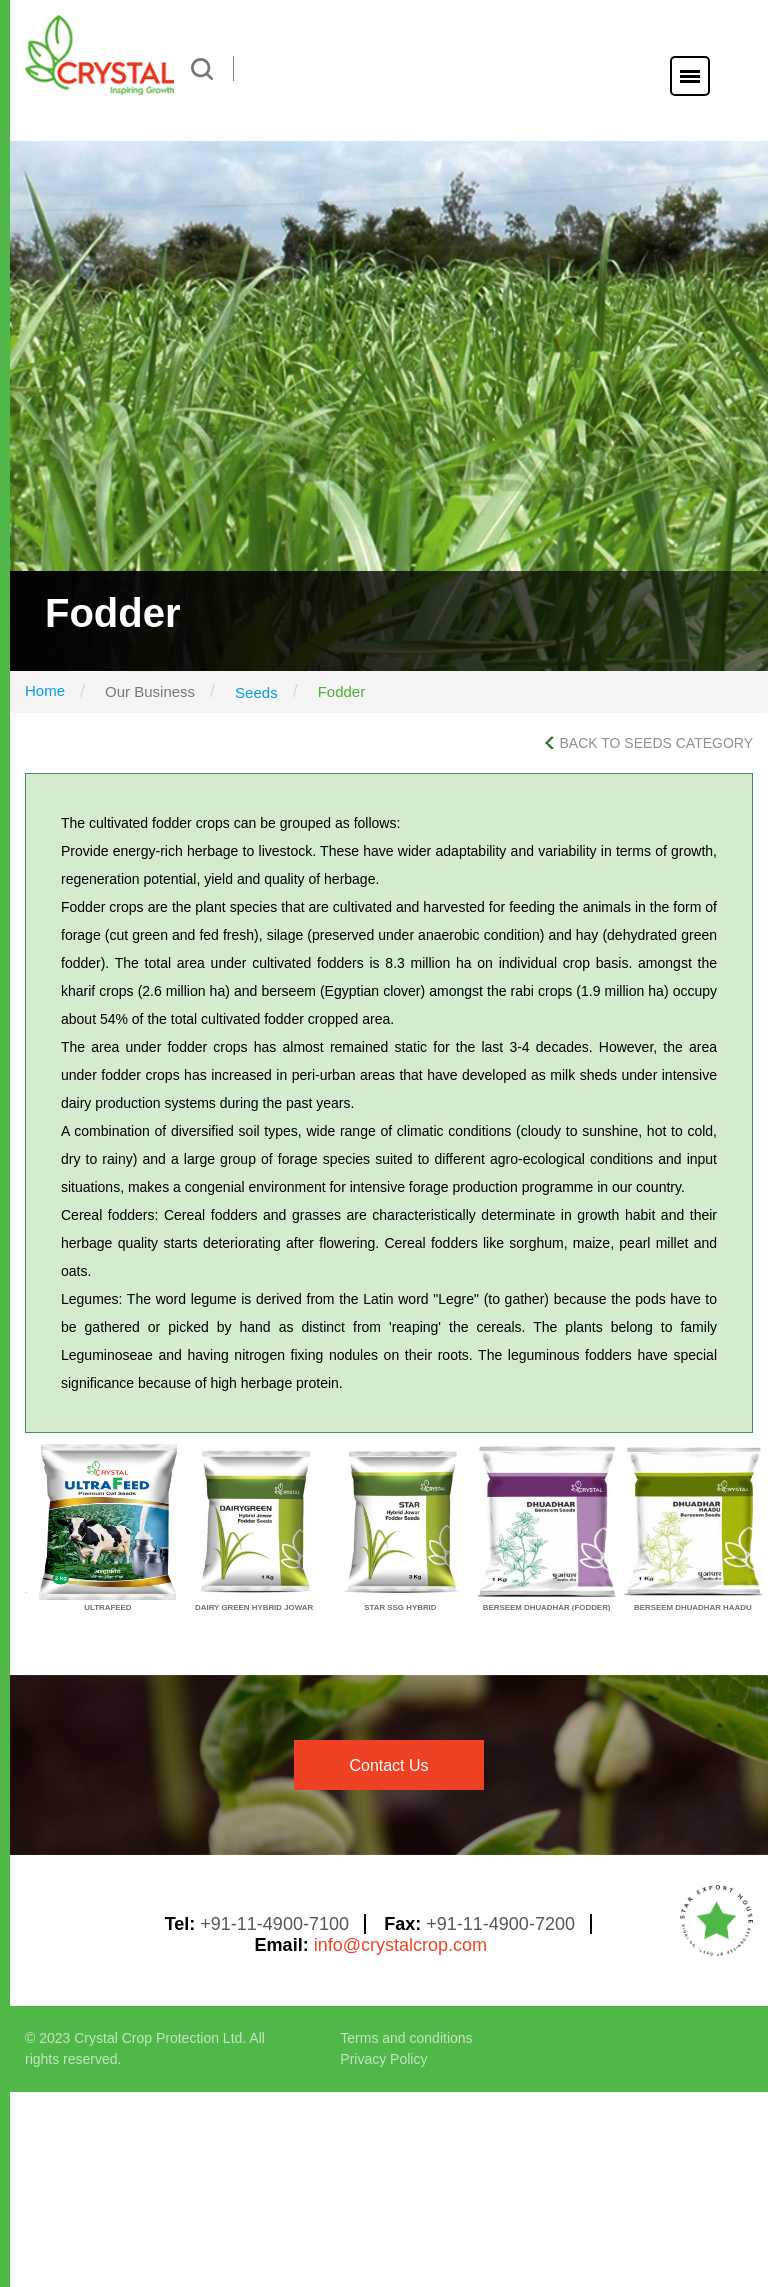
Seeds (256, 692)
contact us (388, 1765)
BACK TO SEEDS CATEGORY (648, 743)
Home (45, 690)
